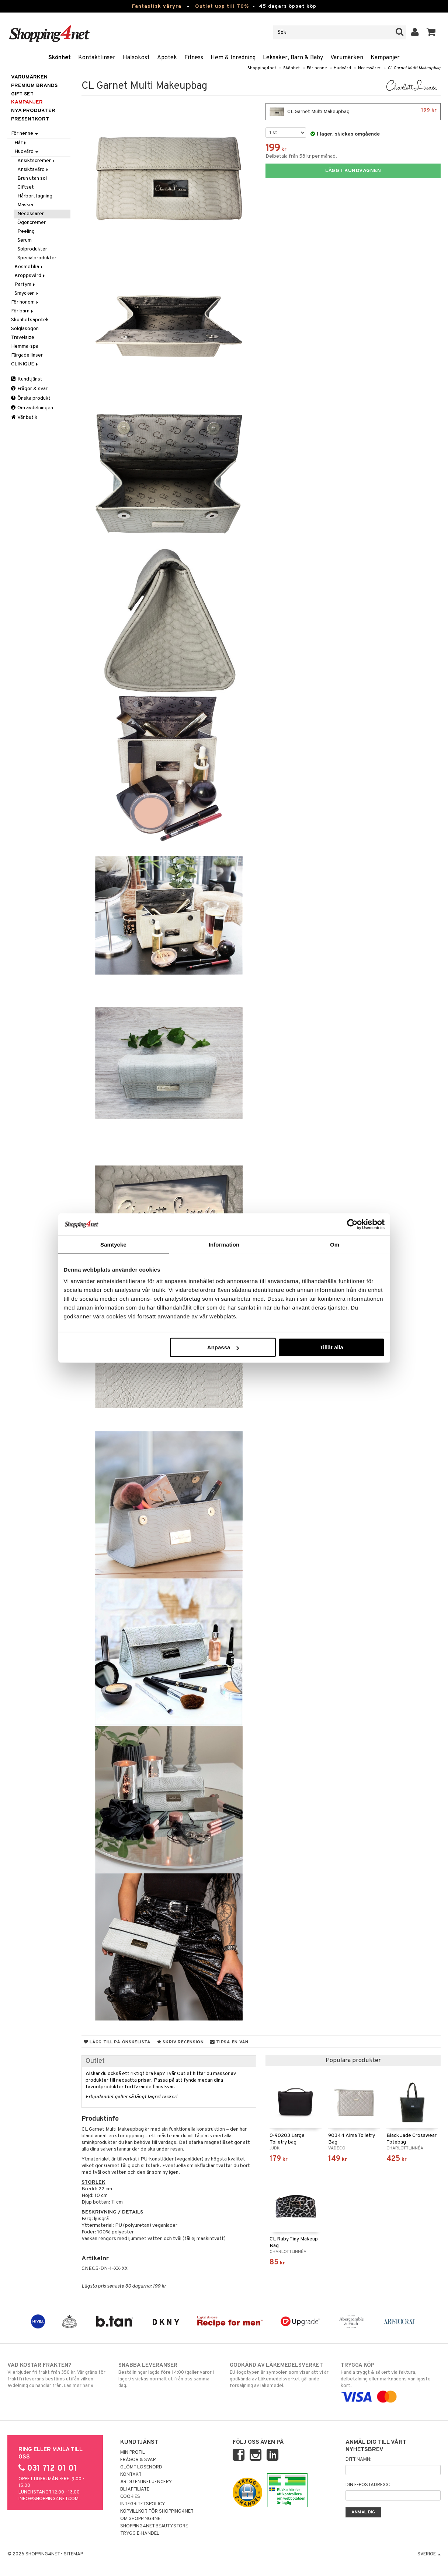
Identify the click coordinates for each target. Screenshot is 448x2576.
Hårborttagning (34, 196)
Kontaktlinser (96, 58)
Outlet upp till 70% (222, 6)
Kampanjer (385, 58)
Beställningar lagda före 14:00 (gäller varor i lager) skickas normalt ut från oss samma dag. (168, 2375)
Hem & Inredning (233, 58)
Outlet (95, 2061)
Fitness (193, 58)
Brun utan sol (32, 178)
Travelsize (22, 337)
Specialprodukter (36, 258)
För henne (317, 68)
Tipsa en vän (229, 2042)
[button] (431, 32)
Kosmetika (29, 267)
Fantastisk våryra (156, 6)
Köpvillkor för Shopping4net (157, 2511)
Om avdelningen (32, 408)
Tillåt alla (331, 1347)
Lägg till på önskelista (117, 2042)
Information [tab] (224, 1244)
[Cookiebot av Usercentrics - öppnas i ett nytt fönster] (352, 1224)
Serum (24, 240)
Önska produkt (31, 398)
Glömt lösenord (141, 2467)
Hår (20, 143)
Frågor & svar (29, 389)
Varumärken (346, 58)
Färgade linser (27, 355)
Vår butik (24, 417)
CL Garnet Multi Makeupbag (414, 68)
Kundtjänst (26, 379)
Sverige (429, 2554)
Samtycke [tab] (113, 1244)
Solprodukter (32, 249)
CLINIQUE (25, 364)
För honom (25, 302)
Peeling (26, 231)
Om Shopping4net (141, 2519)
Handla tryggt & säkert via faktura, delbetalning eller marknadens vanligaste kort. (391, 2381)
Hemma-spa (24, 346)
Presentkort (30, 119)
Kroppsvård (30, 276)
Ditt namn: (358, 2460)
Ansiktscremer (36, 161)
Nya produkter (33, 111)
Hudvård (342, 68)
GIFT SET (22, 94)
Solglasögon (25, 329)
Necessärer (369, 68)
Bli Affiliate (134, 2489)
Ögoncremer (31, 223)
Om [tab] (334, 1244)
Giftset (25, 187)
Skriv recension (180, 2042)
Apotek (167, 58)
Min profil (132, 2453)
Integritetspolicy (142, 2504)
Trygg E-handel (139, 2534)
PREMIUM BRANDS (34, 86)
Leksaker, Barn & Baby (293, 58)
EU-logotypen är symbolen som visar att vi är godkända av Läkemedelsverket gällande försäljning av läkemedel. (280, 2375)
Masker (25, 205)
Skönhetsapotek (30, 320)
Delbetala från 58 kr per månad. (301, 156)
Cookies (130, 2497)
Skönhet (59, 58)
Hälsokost (136, 58)
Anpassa (223, 1347)
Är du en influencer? (146, 2482)
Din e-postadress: (367, 2485)
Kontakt (131, 2475)
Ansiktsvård (33, 170)
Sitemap (73, 2554)
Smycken (26, 293)
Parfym (25, 284)
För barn (22, 311)
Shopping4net (261, 68)
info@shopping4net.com (48, 2499)
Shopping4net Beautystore (154, 2526)
